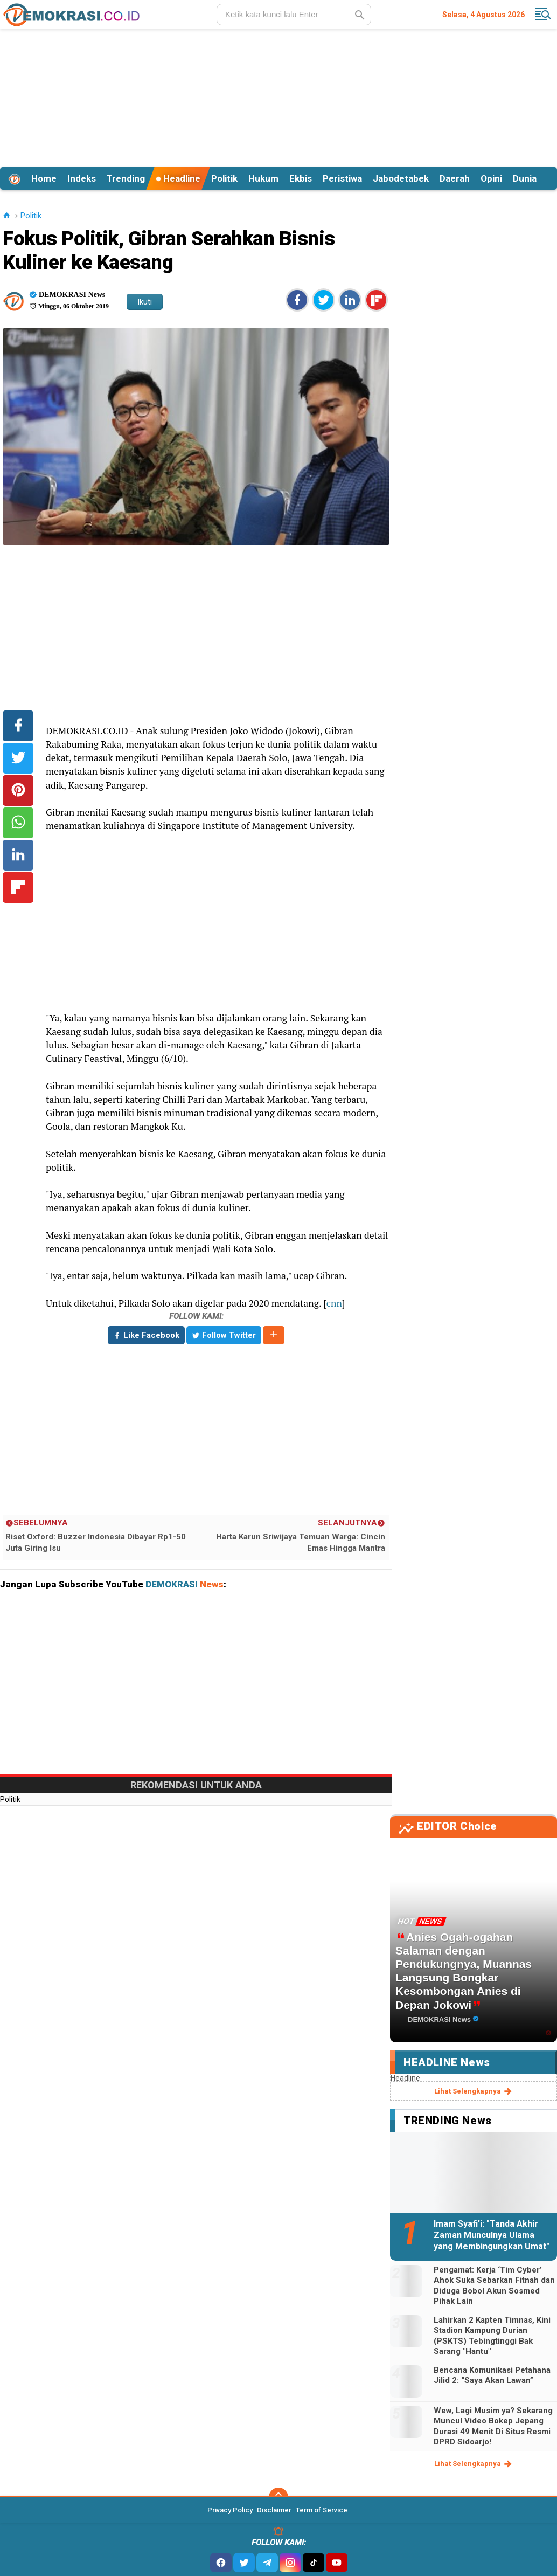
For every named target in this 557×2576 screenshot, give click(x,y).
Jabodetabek (401, 178)
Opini (491, 178)
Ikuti (144, 302)
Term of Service (321, 2510)
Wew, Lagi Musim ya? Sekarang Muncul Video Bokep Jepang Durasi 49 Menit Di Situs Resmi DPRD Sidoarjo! (493, 2426)
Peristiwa (342, 178)
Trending (126, 178)
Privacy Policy (230, 2510)
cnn (334, 1303)
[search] (294, 14)
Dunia (525, 178)
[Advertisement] (278, 96)
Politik (224, 178)
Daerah (455, 178)
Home (44, 178)
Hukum (263, 178)
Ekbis (300, 178)
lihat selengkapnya (473, 2091)
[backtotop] (278, 2497)
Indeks (81, 178)
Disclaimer (274, 2510)
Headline (178, 178)
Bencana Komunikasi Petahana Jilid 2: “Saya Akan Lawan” (492, 2375)
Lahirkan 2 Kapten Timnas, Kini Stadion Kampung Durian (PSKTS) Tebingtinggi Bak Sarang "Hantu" (492, 2336)
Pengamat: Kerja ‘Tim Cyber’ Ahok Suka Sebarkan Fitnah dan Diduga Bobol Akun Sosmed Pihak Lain (494, 2285)
